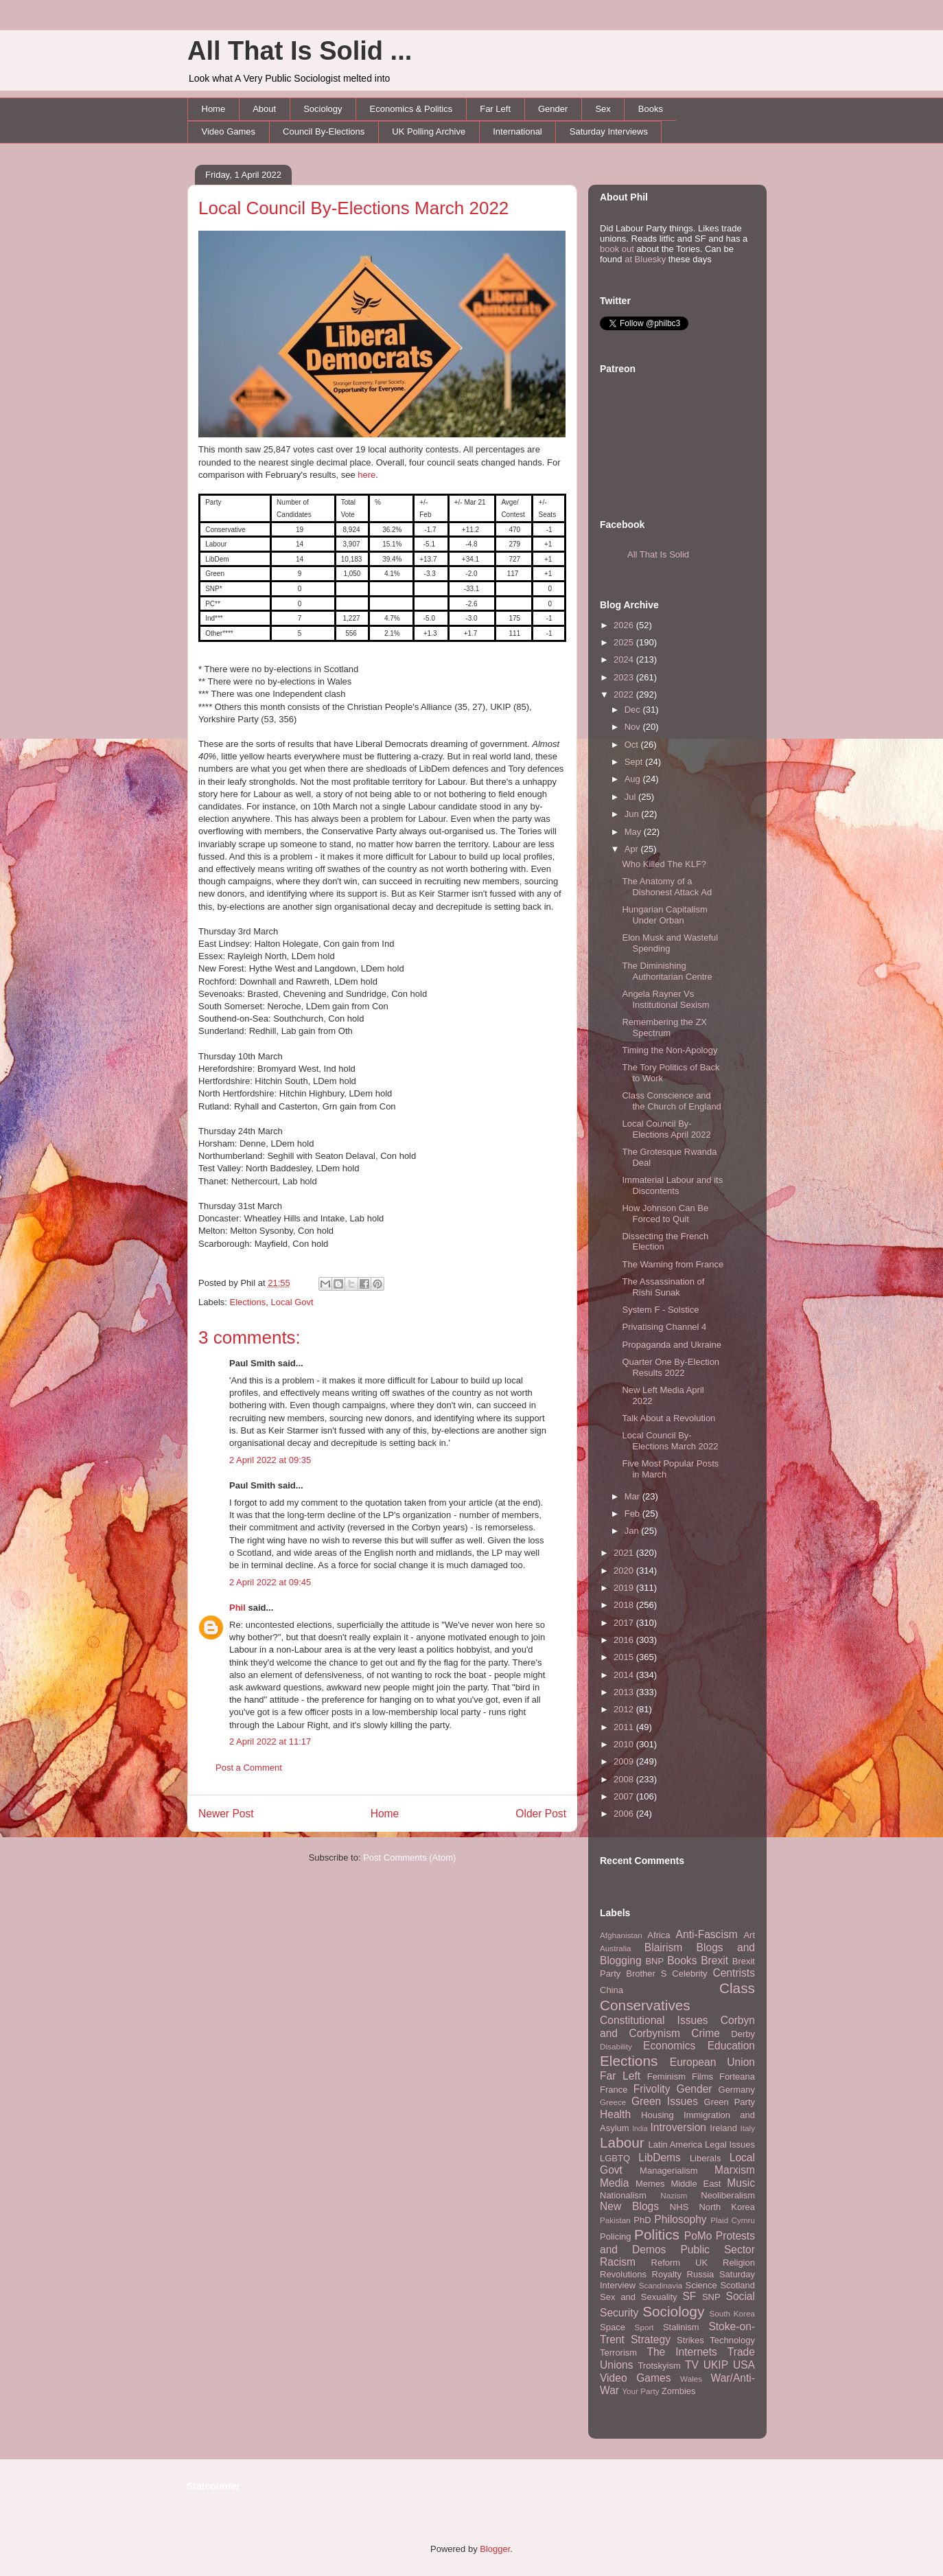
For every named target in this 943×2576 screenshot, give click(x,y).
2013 (625, 1692)
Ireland (723, 2128)
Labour (622, 2142)
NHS (679, 2207)
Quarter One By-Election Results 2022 (670, 1367)
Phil (237, 1607)
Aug (634, 779)
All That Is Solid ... (299, 50)
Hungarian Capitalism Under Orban (664, 914)
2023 (625, 677)
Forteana (737, 2076)
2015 (625, 1657)
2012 (625, 1709)
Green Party (729, 2102)
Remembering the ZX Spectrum (664, 1027)
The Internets (682, 2352)
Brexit (714, 1960)
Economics (669, 2045)
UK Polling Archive (428, 131)
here (366, 475)
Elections (248, 1302)
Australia (615, 1948)
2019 (625, 1588)
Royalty (667, 2274)
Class (737, 1988)
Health (615, 2114)
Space (612, 2327)
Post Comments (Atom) (409, 1857)
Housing (657, 2115)
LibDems (659, 2157)
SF (689, 2296)
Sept (635, 762)
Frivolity (652, 2089)
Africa (658, 1935)
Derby (743, 2034)
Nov (634, 727)
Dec (634, 709)
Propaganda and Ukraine (671, 1344)
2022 (625, 694)
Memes (650, 2183)
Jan (633, 1531)
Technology (732, 2340)
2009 (625, 1761)
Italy (748, 2128)
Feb (633, 1513)
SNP (711, 2297)
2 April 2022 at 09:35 (270, 1460)
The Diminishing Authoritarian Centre (667, 971)
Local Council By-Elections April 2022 (666, 1129)
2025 (625, 642)
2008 (625, 1779)
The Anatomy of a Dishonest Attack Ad (667, 886)
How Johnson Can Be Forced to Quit (665, 1213)
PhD (642, 2220)
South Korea (732, 2313)
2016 (625, 1640)
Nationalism (623, 2195)
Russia (700, 2274)
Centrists (733, 1973)
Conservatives (645, 2005)
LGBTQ (615, 2158)
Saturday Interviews (609, 131)
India (640, 2128)
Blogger (495, 2549)
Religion (739, 2262)
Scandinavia (661, 2285)
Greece (613, 2101)
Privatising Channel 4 (664, 1327)
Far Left (495, 109)
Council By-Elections (323, 131)
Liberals (705, 2158)
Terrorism (618, 2352)
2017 (625, 1623)
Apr (633, 849)
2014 (625, 1675)
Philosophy (680, 2219)
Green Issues (664, 2101)
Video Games (229, 131)
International (517, 131)
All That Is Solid (658, 554)
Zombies (679, 2391)
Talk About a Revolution (668, 1418)
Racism (618, 2262)
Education (731, 2045)
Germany (737, 2089)
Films (702, 2076)
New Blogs (629, 2206)
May (634, 832)
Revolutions (623, 2274)
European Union (712, 2062)
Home (214, 109)
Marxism (734, 2170)
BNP (654, 1961)
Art (749, 1935)
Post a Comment (249, 1767)
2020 (625, 1570)
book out (617, 249)
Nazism (673, 2195)
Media (614, 2183)
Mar (633, 1496)
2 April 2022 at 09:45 (270, 1582)
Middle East (696, 2183)
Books (650, 109)
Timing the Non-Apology (669, 1050)
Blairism (663, 1947)
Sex (602, 109)
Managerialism (669, 2170)
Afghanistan (621, 1935)
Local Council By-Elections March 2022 (353, 208)
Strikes (690, 2340)
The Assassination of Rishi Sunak (663, 1287)
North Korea (727, 2207)
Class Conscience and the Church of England (671, 1101)
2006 (625, 1813)
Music (741, 2183)
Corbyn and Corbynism (677, 2026)
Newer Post (226, 1813)
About (264, 109)
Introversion (678, 2127)
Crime (705, 2033)
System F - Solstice (660, 1309)
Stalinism (681, 2327)
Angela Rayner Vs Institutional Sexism (665, 999)
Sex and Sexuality (638, 2297)
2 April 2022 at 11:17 (270, 1741)
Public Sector (717, 2249)
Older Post (540, 1813)
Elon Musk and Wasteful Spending (670, 943)
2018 (625, 1605)
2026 (625, 625)
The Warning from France (672, 1264)
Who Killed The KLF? (664, 864)
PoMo (698, 2236)
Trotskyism (659, 2365)
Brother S (646, 1973)
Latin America (676, 2144)
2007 (625, 1796)
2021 (625, 1553)
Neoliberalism (728, 2195)
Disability (616, 2046)
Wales (691, 2378)
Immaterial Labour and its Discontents (672, 1185)
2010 (625, 1744)
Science (701, 2285)
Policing (615, 2236)
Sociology (322, 109)
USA (744, 2365)
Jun (633, 814)
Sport (644, 2327)
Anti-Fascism (707, 1934)
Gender (553, 109)
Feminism (666, 2076)
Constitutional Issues (654, 2020)
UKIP (715, 2365)
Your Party (640, 2391)
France (613, 2089)
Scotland (737, 2285)
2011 (625, 1727)
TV (692, 2365)
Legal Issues (730, 2144)
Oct (633, 744)
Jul (631, 797)
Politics (656, 2234)
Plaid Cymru (732, 2220)
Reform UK (679, 2262)
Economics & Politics (411, 109)
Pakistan (615, 2220)
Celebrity (689, 1973)
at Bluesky (645, 259)
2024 (625, 659)
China (611, 1990)
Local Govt (292, 1302)
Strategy (651, 2339)
